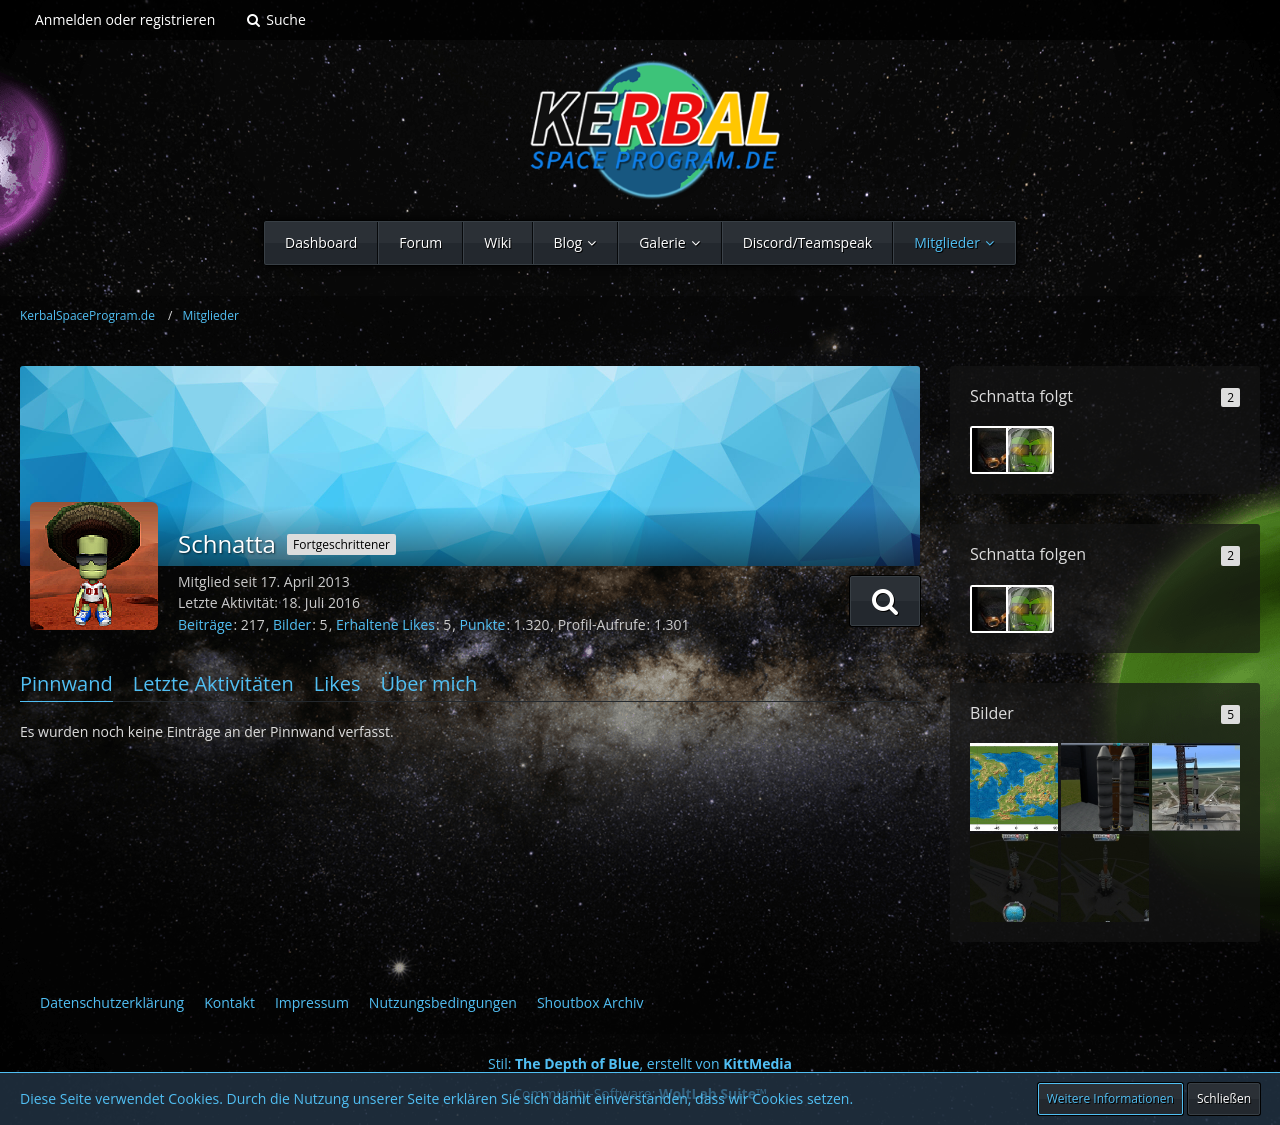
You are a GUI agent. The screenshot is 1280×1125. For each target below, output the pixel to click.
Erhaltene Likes (385, 624)
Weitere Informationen (1110, 1098)
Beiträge (205, 624)
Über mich (428, 683)
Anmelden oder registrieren (125, 19)
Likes (337, 683)
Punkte (483, 624)
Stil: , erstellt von (640, 1063)
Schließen (1224, 1098)
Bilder (292, 624)
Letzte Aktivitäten (213, 683)
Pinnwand (66, 683)
